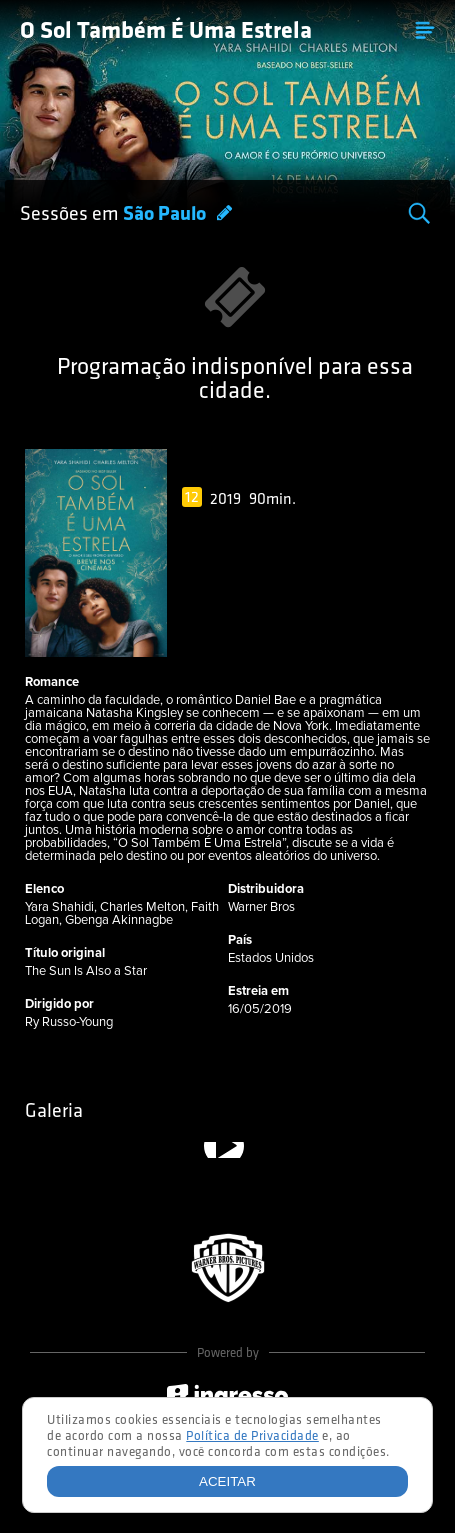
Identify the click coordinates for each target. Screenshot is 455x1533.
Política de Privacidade (252, 1436)
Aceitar (227, 1481)
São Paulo (166, 215)
